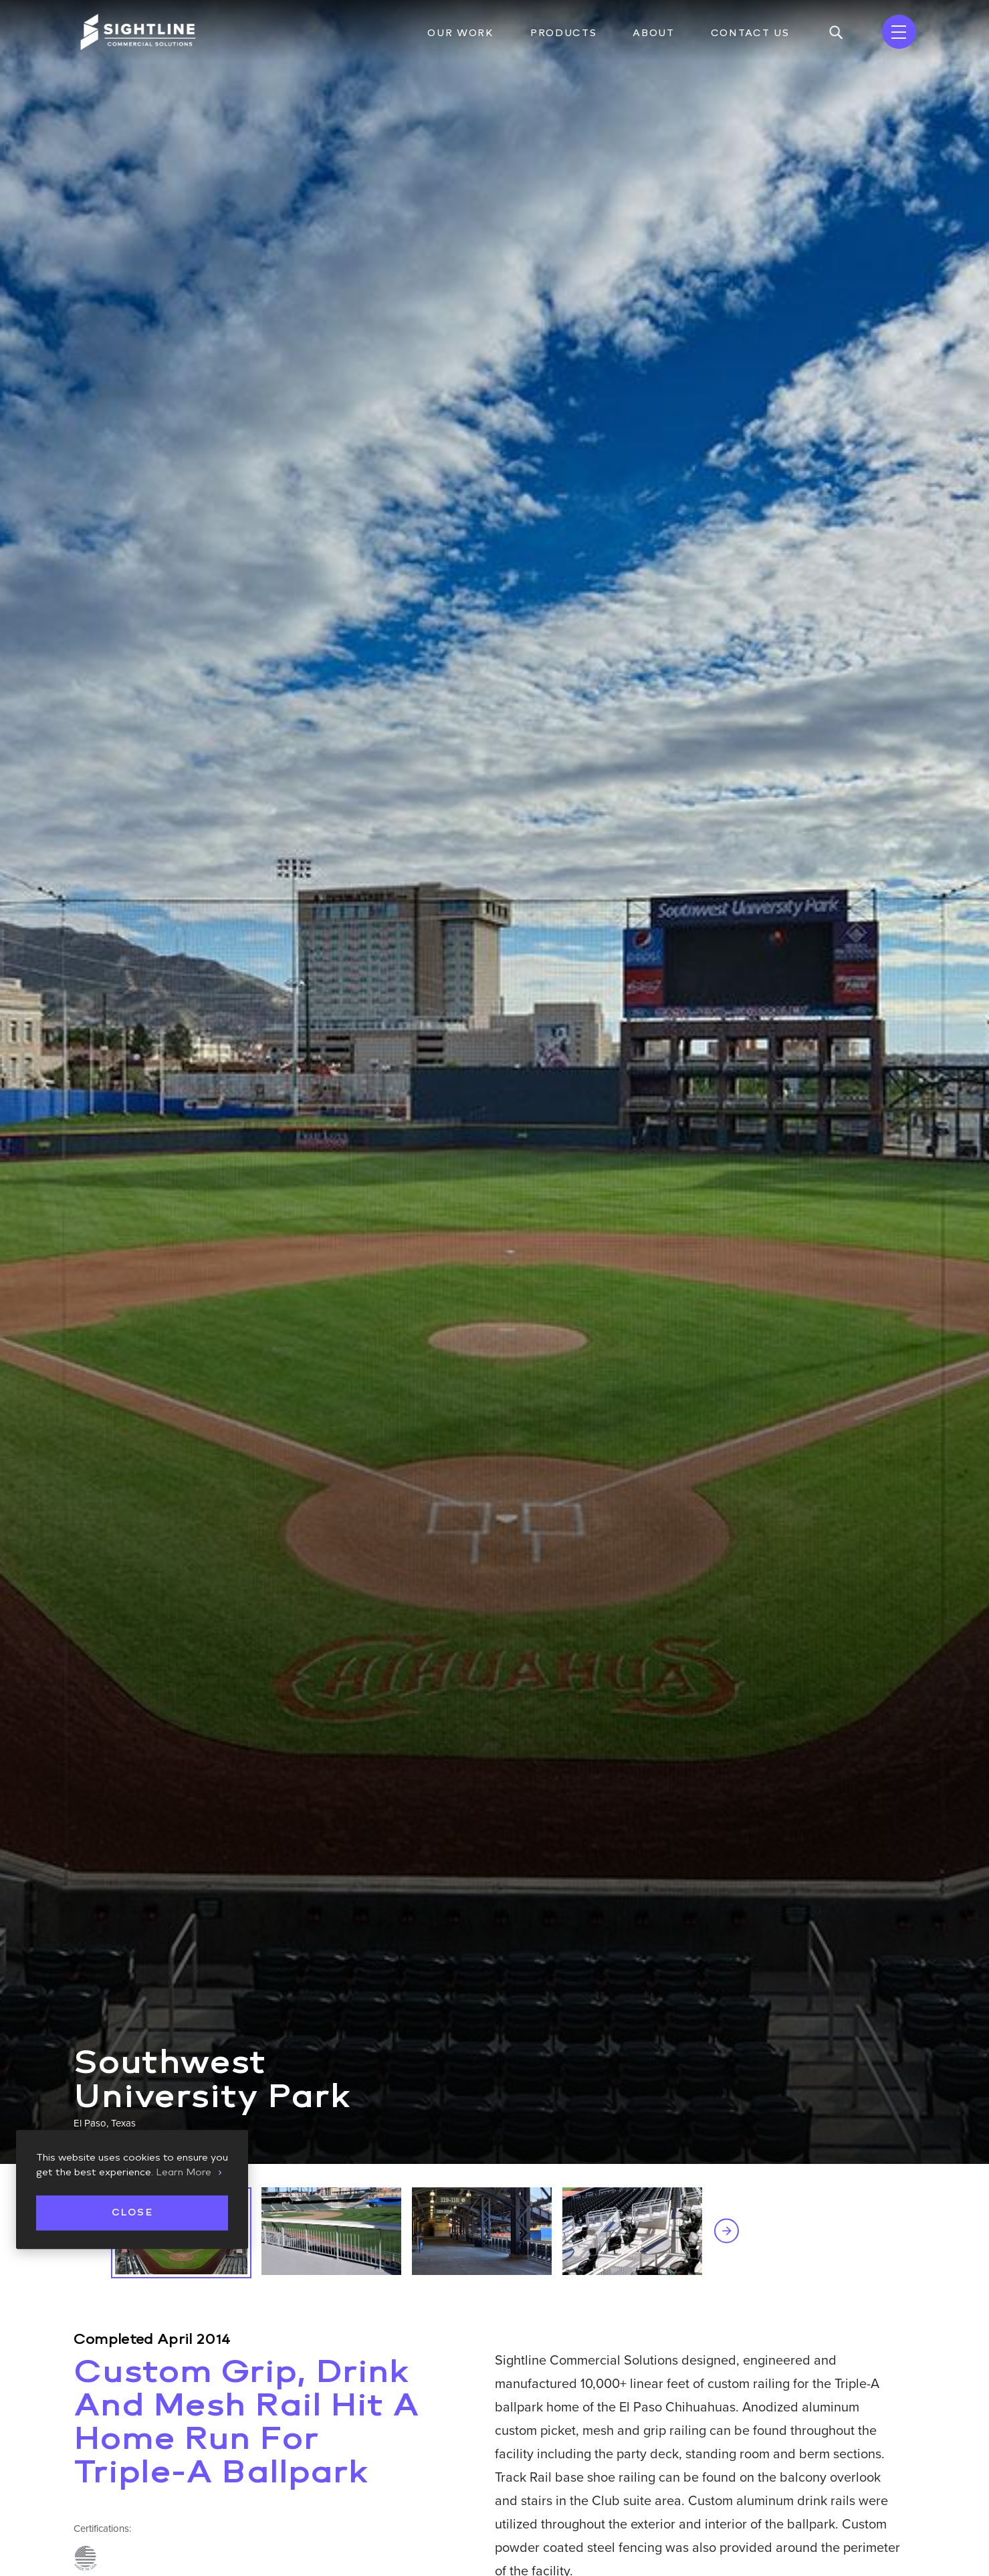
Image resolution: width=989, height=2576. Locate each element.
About (653, 33)
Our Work (460, 33)
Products (563, 33)
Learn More (183, 2172)
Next (726, 2231)
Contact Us (750, 33)
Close (132, 2212)
